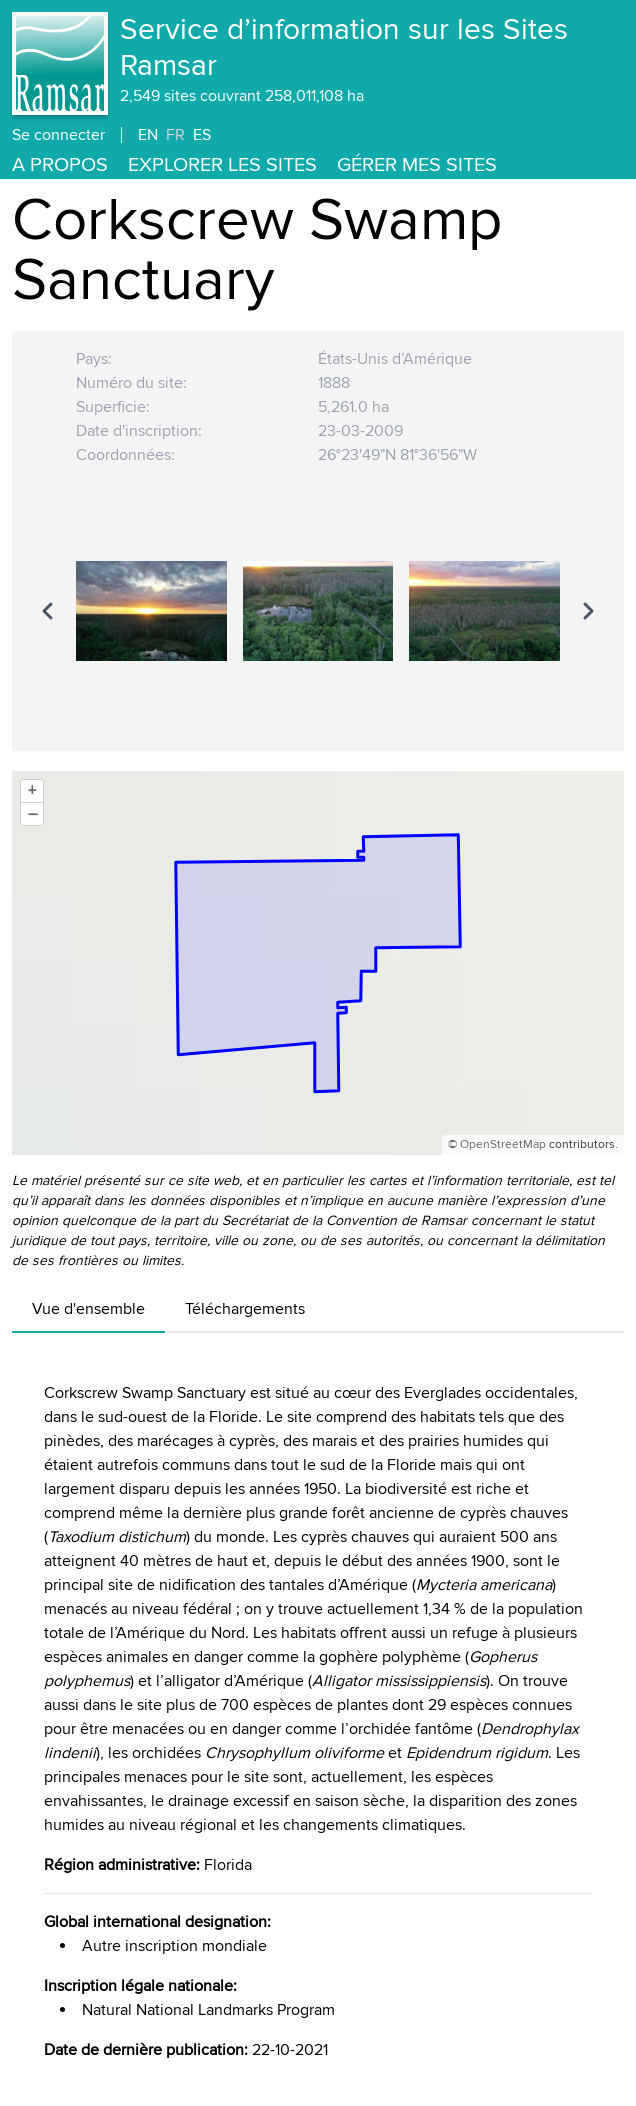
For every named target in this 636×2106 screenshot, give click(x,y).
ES (202, 135)
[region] (318, 611)
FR (175, 135)
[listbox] (318, 611)
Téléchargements (245, 1309)
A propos (60, 165)
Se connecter (58, 135)
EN (148, 135)
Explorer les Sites (222, 165)
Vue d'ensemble (88, 1309)
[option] (151, 611)
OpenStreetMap (503, 1144)
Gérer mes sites (417, 165)
